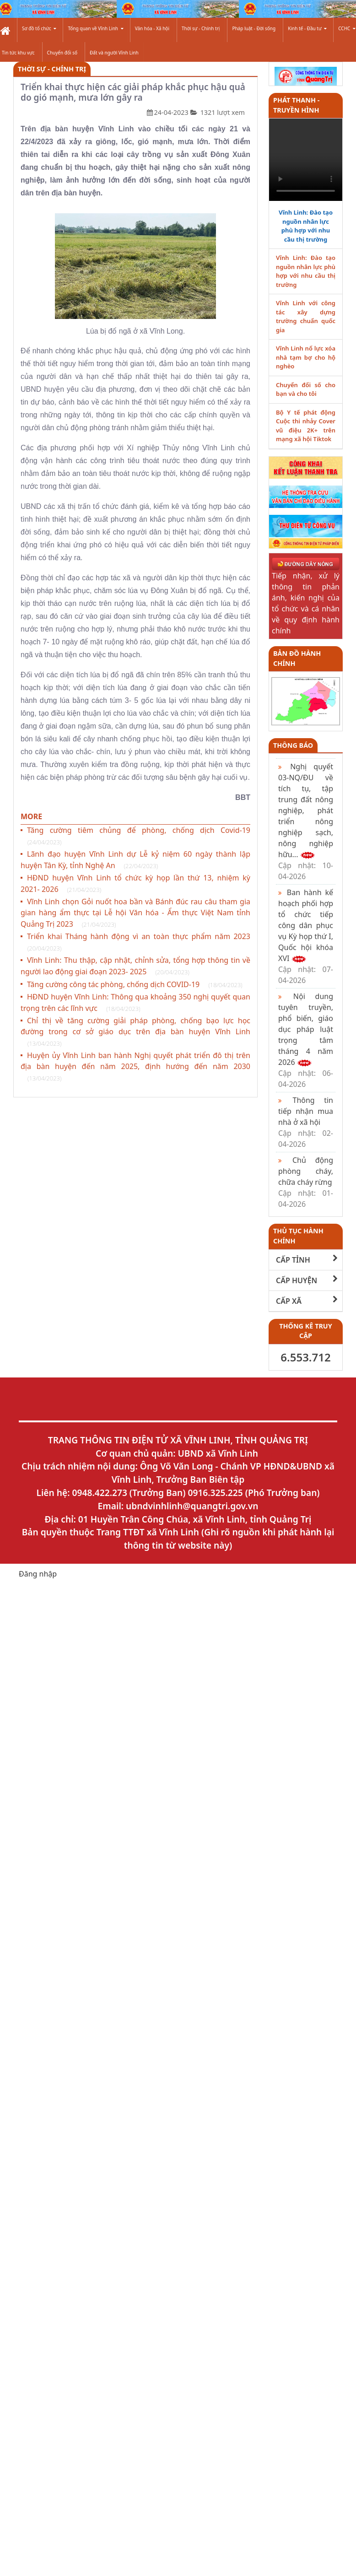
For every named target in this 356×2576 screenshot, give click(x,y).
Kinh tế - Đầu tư (307, 28)
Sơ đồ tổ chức (39, 28)
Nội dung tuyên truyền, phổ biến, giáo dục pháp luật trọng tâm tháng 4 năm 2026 (305, 1040)
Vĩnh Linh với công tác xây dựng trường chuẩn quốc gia (305, 316)
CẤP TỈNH (307, 1259)
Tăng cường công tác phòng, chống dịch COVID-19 (135, 984)
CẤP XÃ (307, 1301)
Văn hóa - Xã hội (152, 28)
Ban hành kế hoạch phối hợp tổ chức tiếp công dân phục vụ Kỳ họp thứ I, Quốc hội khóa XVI (305, 936)
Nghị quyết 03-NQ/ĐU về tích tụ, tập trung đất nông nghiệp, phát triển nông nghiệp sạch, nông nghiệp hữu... (305, 821)
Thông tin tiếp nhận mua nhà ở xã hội (305, 1122)
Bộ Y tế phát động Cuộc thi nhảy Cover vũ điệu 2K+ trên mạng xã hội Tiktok (305, 425)
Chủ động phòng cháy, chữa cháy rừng (305, 1182)
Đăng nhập (38, 1574)
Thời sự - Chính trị (201, 28)
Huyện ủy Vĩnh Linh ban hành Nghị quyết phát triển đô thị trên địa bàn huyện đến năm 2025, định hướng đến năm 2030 (135, 1066)
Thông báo (293, 745)
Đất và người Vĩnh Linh (114, 52)
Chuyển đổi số (62, 52)
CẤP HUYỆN (307, 1280)
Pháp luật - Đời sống (253, 28)
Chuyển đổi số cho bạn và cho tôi (305, 389)
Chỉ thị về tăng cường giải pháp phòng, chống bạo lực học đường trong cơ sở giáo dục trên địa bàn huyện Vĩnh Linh (135, 1031)
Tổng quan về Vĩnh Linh (95, 28)
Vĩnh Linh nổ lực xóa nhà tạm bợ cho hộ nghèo (305, 357)
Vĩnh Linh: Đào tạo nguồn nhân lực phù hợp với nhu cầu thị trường (306, 225)
